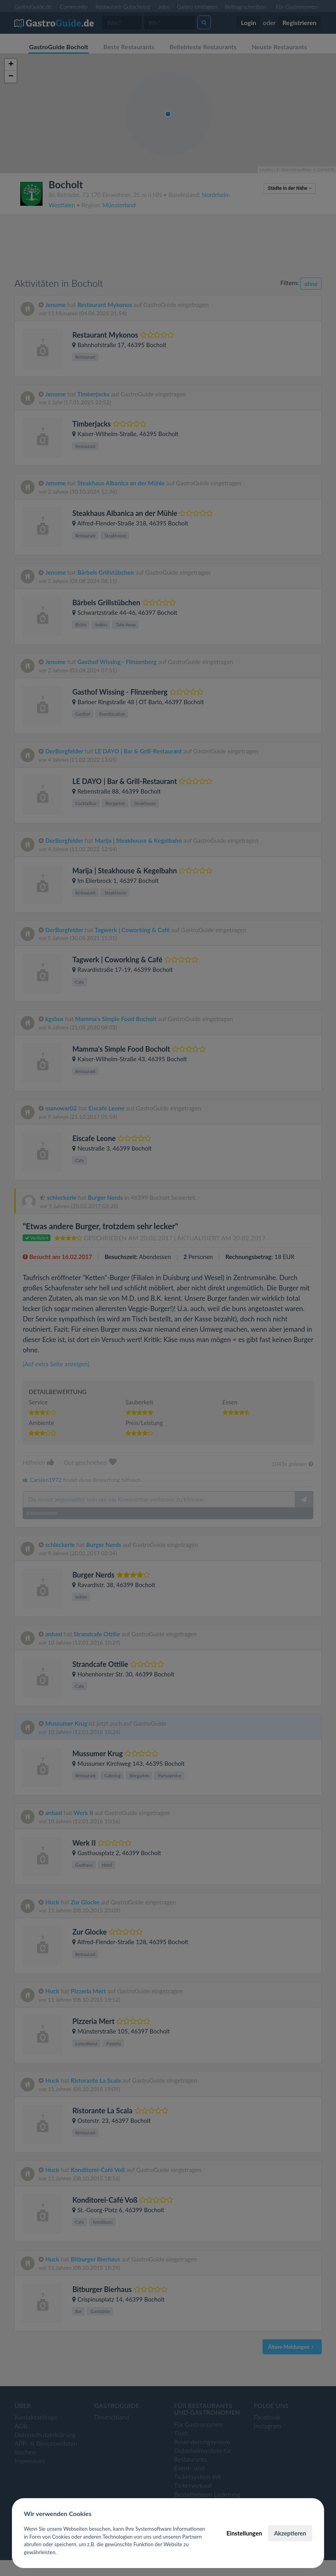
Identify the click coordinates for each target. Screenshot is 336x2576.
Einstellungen (244, 2533)
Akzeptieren (290, 2533)
